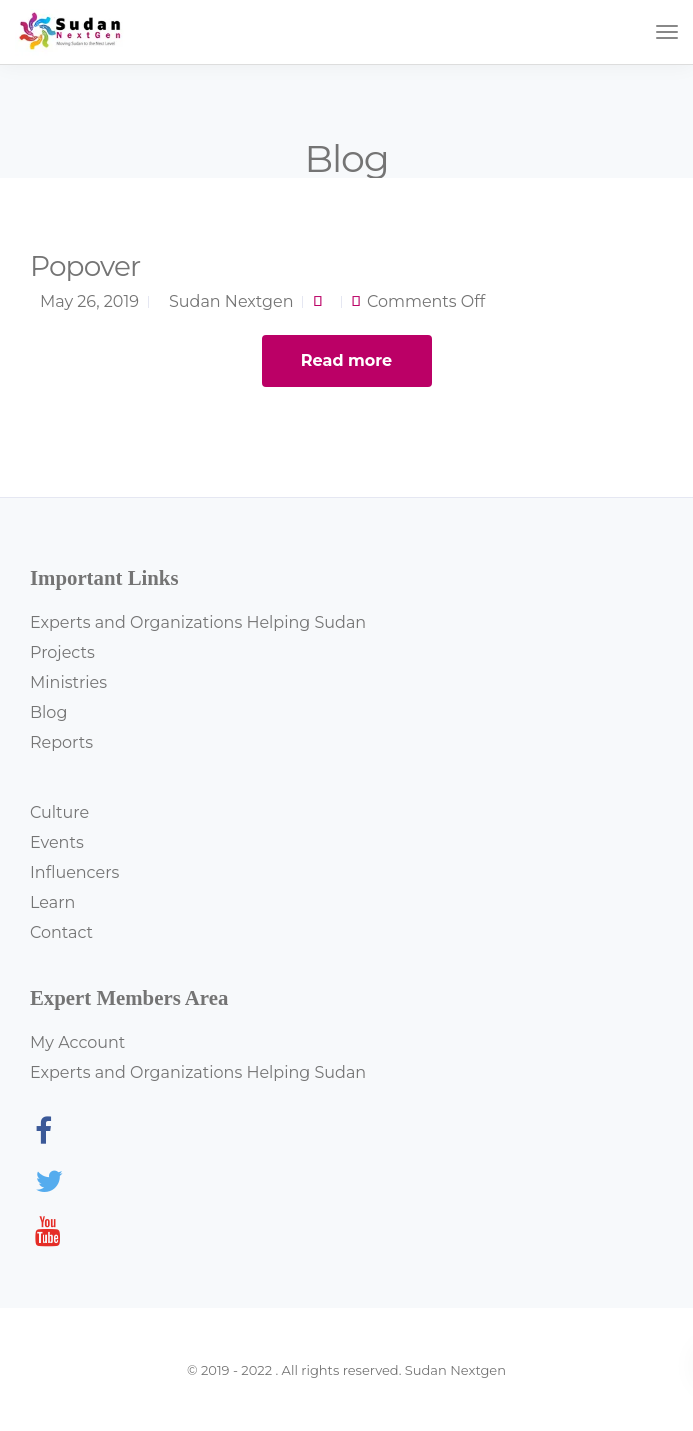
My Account (77, 1042)
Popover (85, 266)
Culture (59, 812)
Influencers (74, 872)
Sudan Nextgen (231, 301)
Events (57, 842)
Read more (346, 360)
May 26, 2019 (89, 301)
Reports (61, 742)
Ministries (68, 682)
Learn (52, 902)
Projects (62, 652)
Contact (61, 932)
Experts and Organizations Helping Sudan (198, 622)
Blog (48, 712)
